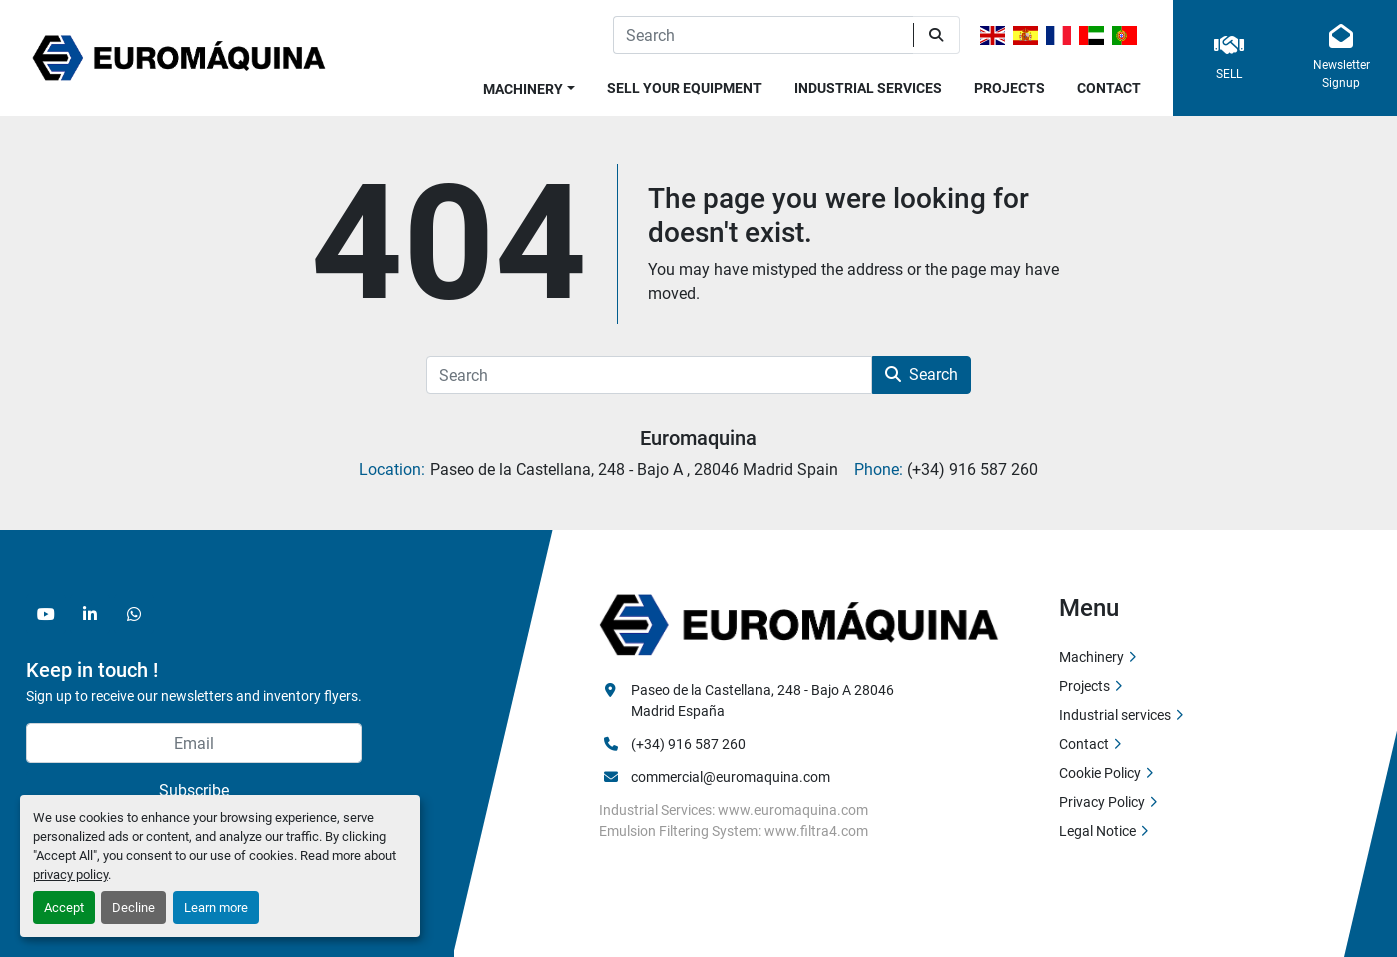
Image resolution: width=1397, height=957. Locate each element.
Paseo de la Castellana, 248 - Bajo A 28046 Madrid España (764, 700)
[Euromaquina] (799, 624)
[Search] (763, 35)
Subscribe (194, 790)
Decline (133, 907)
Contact (1109, 88)
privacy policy (70, 874)
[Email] (194, 743)
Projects (1009, 88)
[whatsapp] (134, 614)
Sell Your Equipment (684, 88)
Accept (64, 907)
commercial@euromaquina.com (730, 777)
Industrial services (868, 88)
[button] (529, 85)
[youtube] (46, 614)
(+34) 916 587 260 (688, 744)
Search (921, 374)
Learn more (216, 907)
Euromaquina (698, 438)
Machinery (523, 89)
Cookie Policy (1100, 773)
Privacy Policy (1102, 802)
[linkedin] (90, 614)
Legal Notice (1097, 831)
